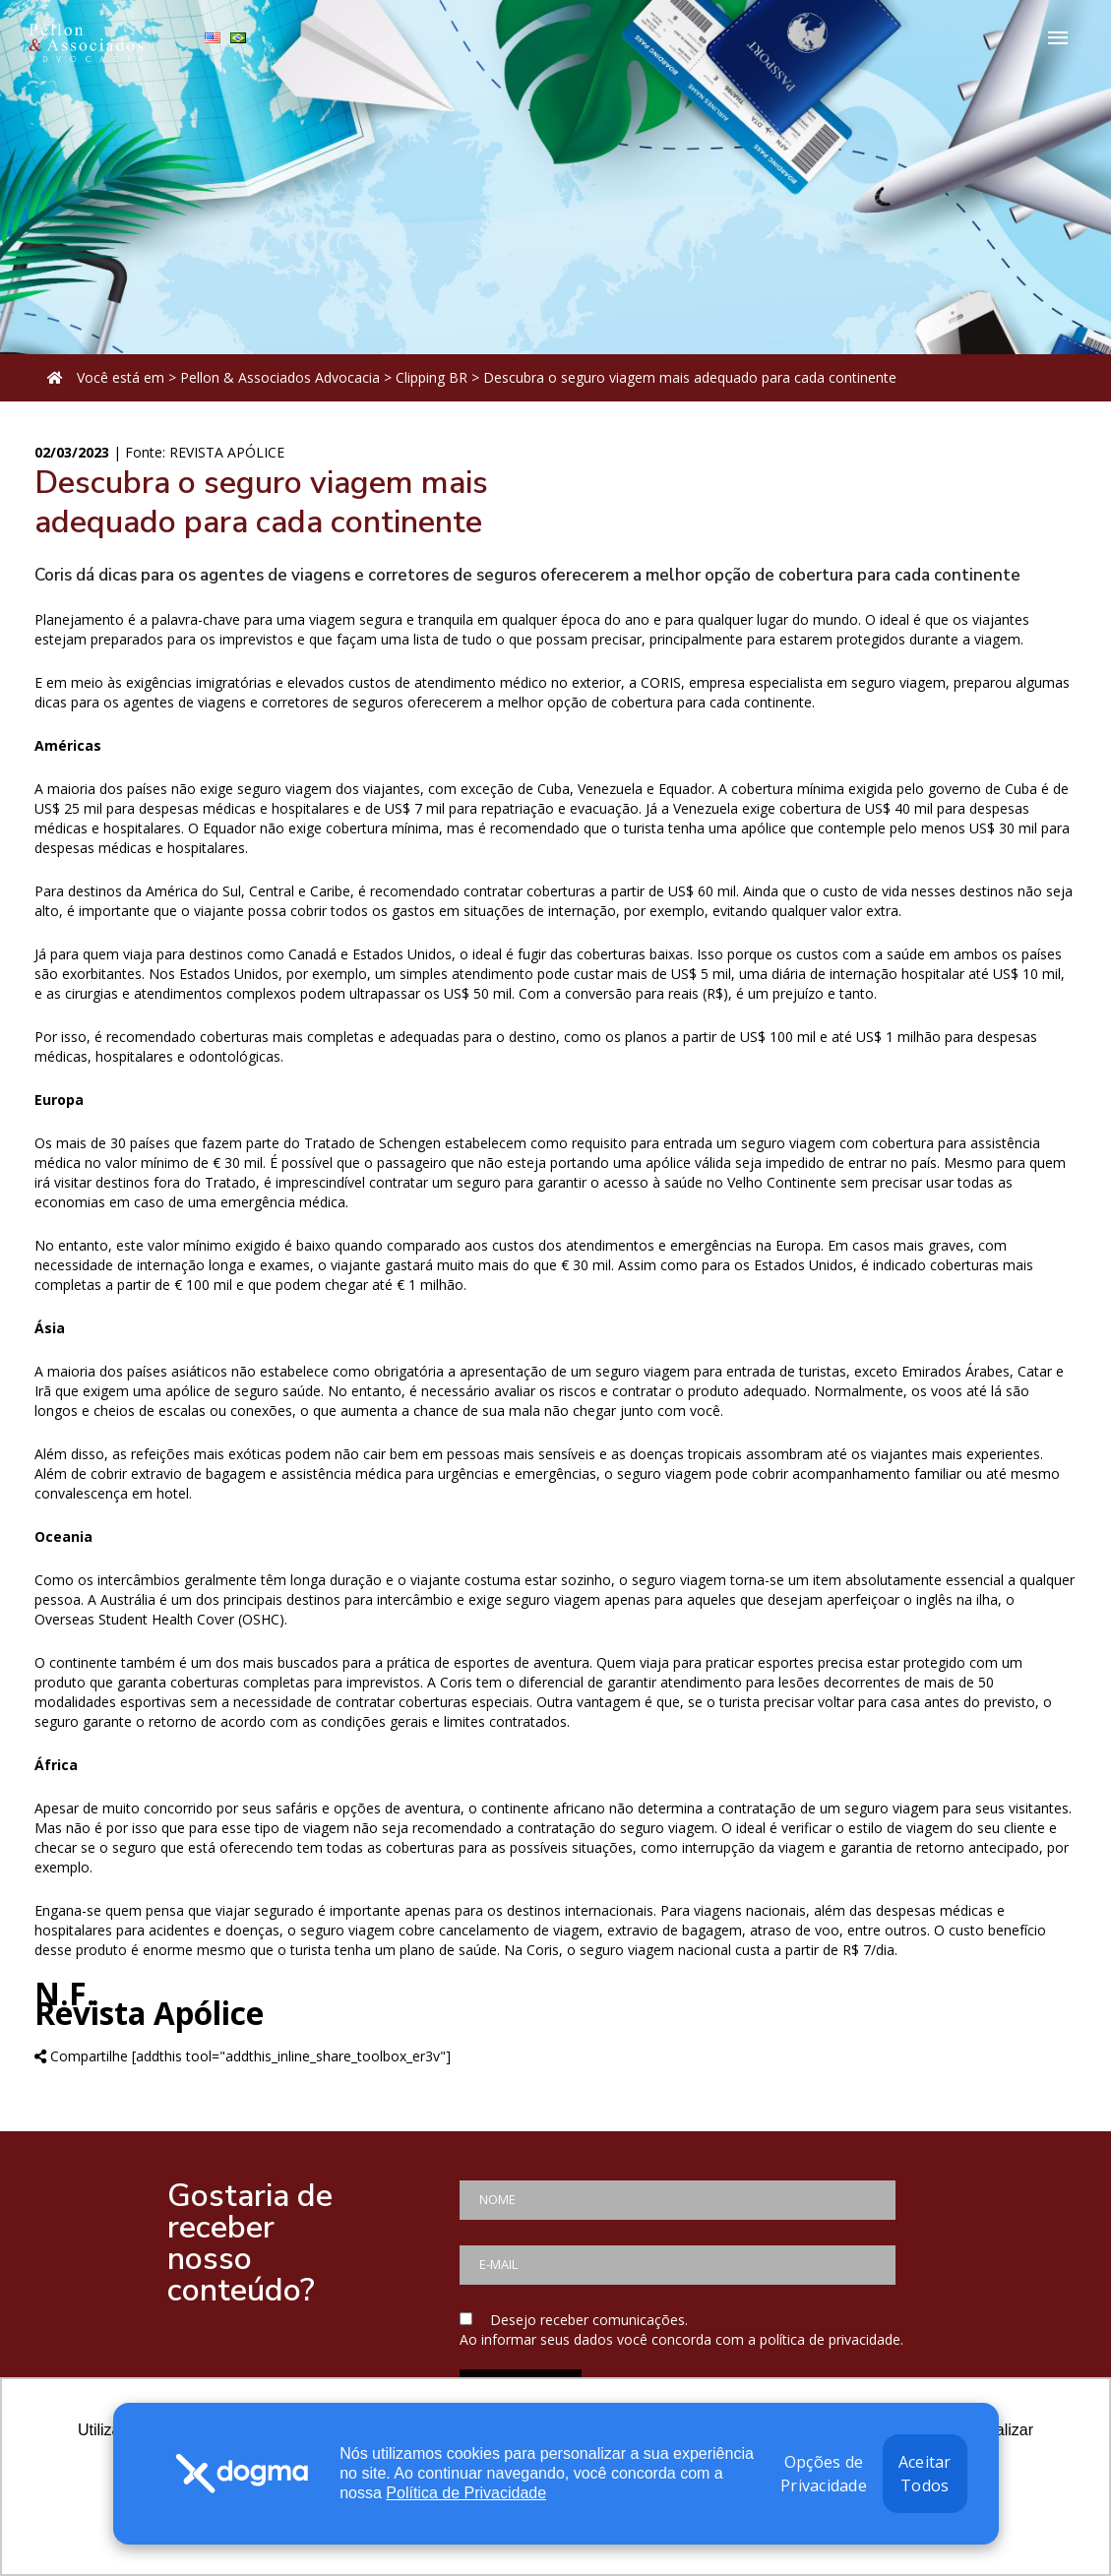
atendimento (701, 1682)
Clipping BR (431, 377)
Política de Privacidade (466, 2492)
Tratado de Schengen (372, 1143)
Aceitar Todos (925, 2473)
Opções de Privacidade (823, 2473)
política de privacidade (830, 2339)
